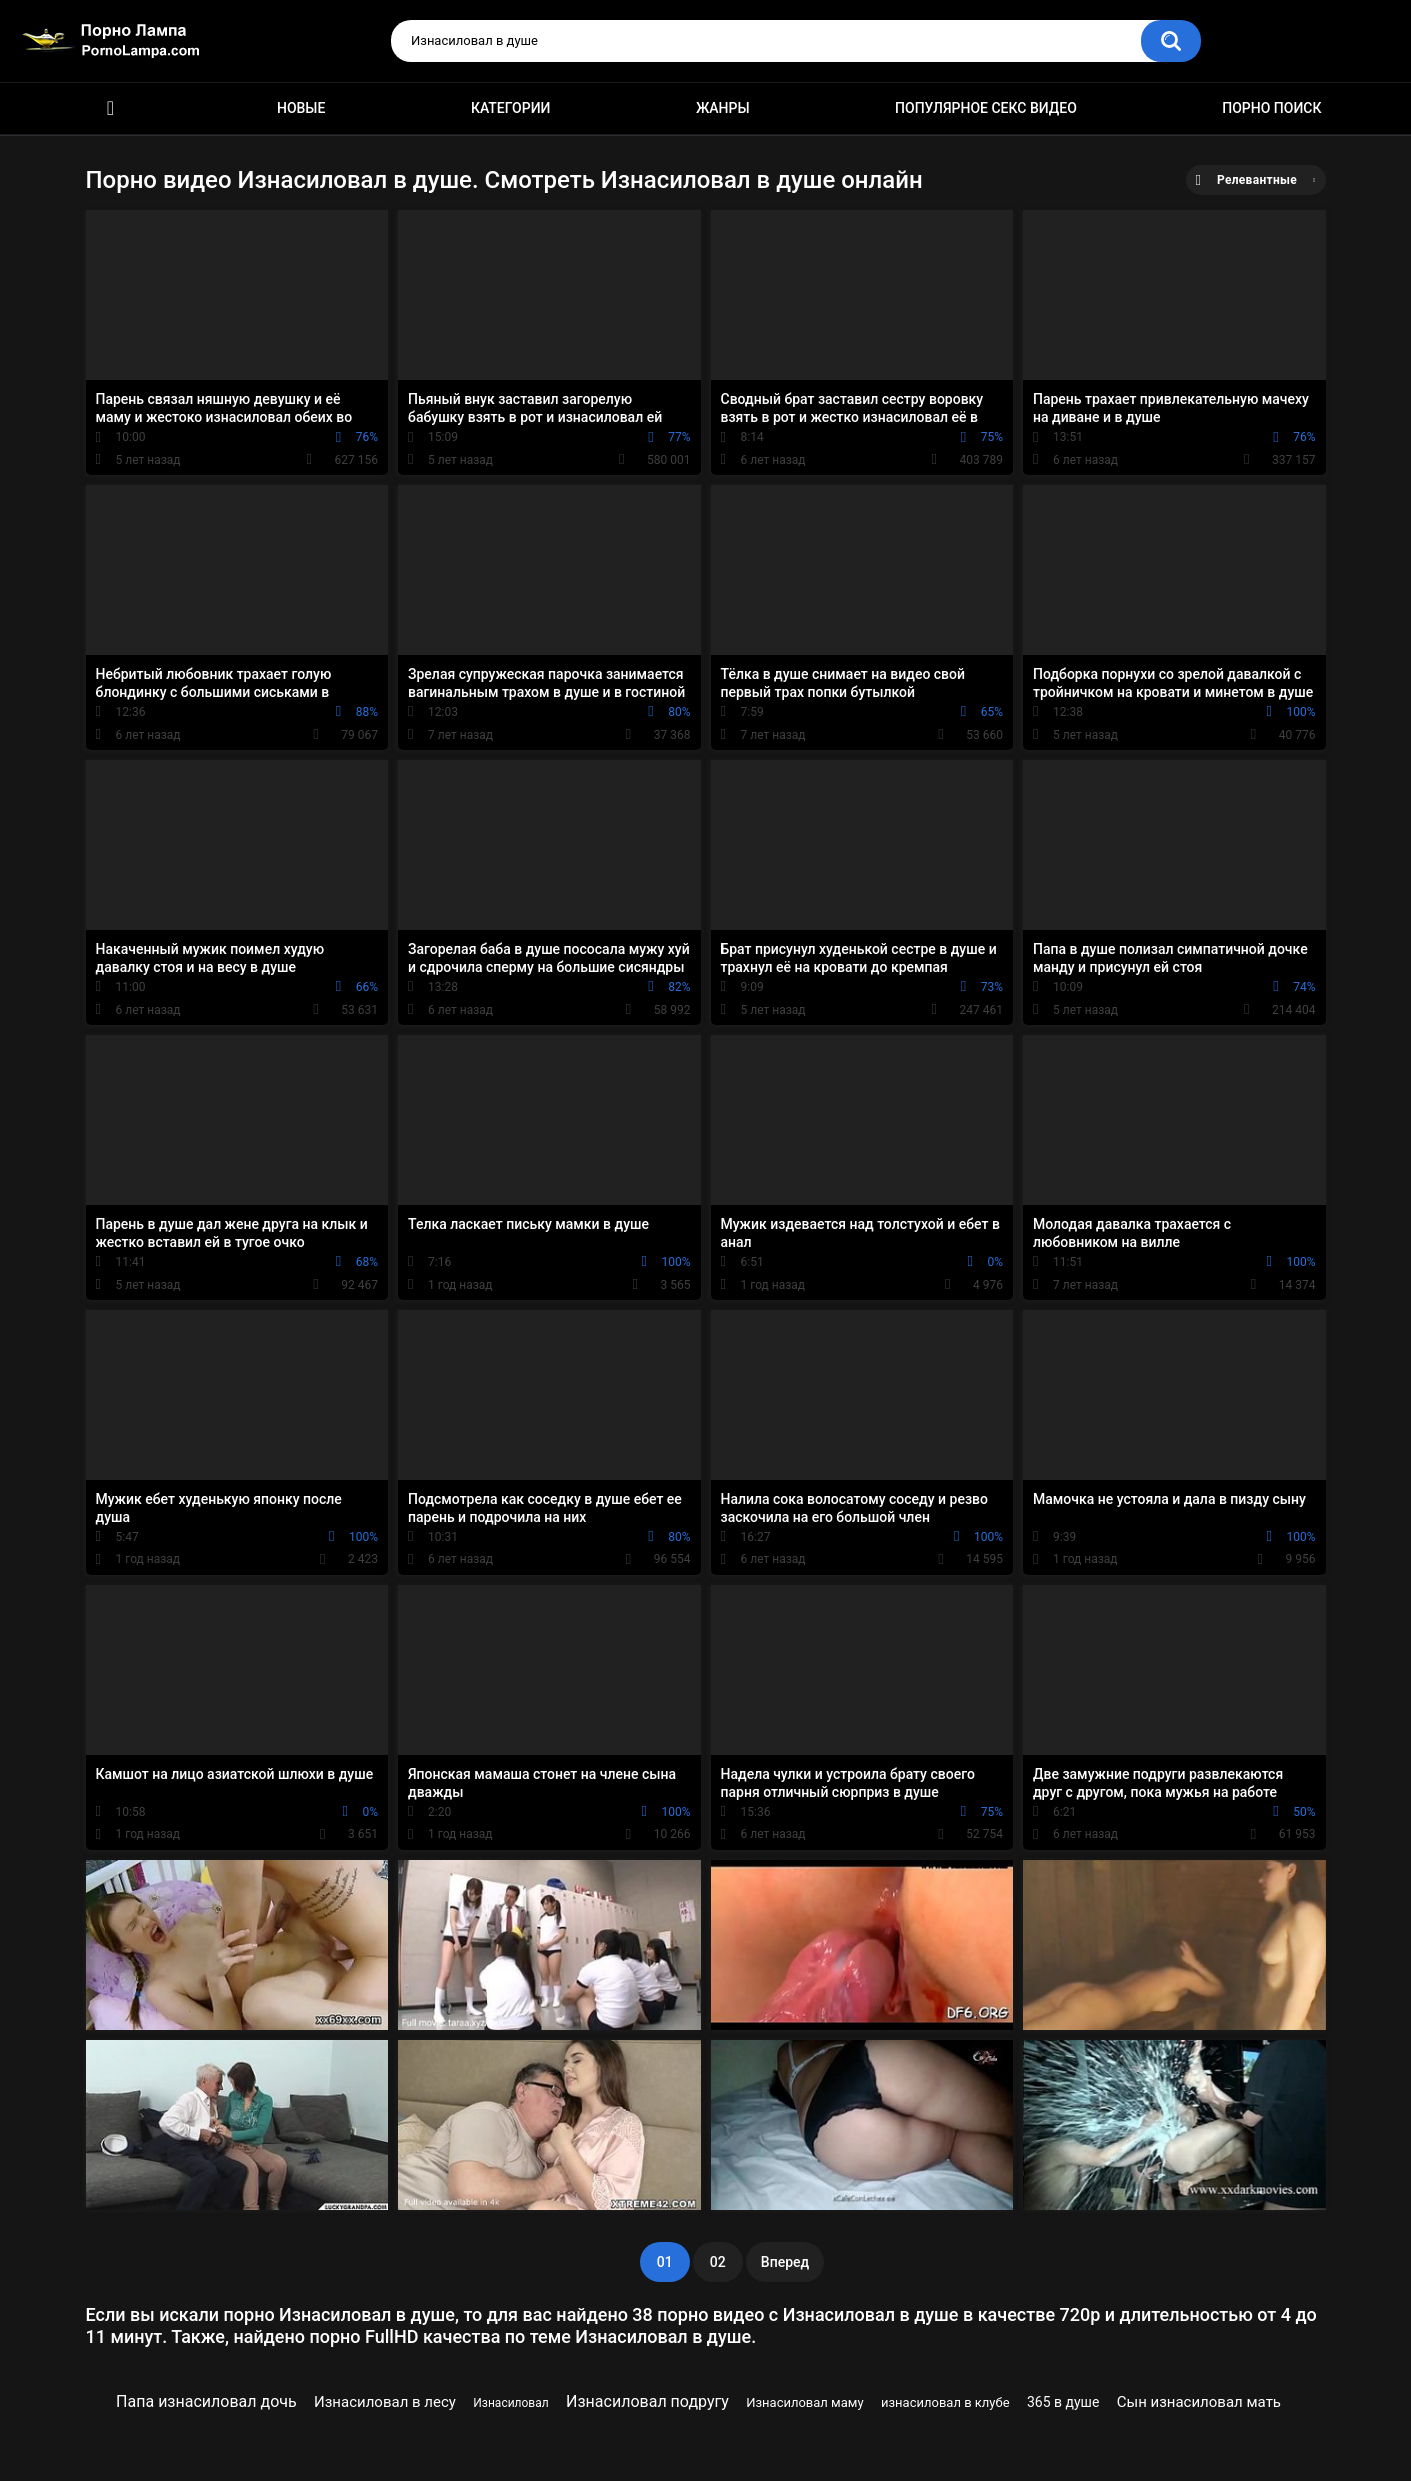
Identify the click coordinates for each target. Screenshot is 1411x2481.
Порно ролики (111, 108)
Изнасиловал (510, 2403)
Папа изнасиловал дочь (206, 2401)
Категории (511, 108)
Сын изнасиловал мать (1199, 2402)
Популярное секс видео (986, 108)
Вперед (785, 2262)
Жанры (723, 108)
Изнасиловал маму (804, 2402)
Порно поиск (1271, 108)
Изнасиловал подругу (647, 2401)
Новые (301, 108)
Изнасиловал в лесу (385, 2402)
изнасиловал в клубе (945, 2402)
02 (718, 2262)
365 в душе (1063, 2402)
